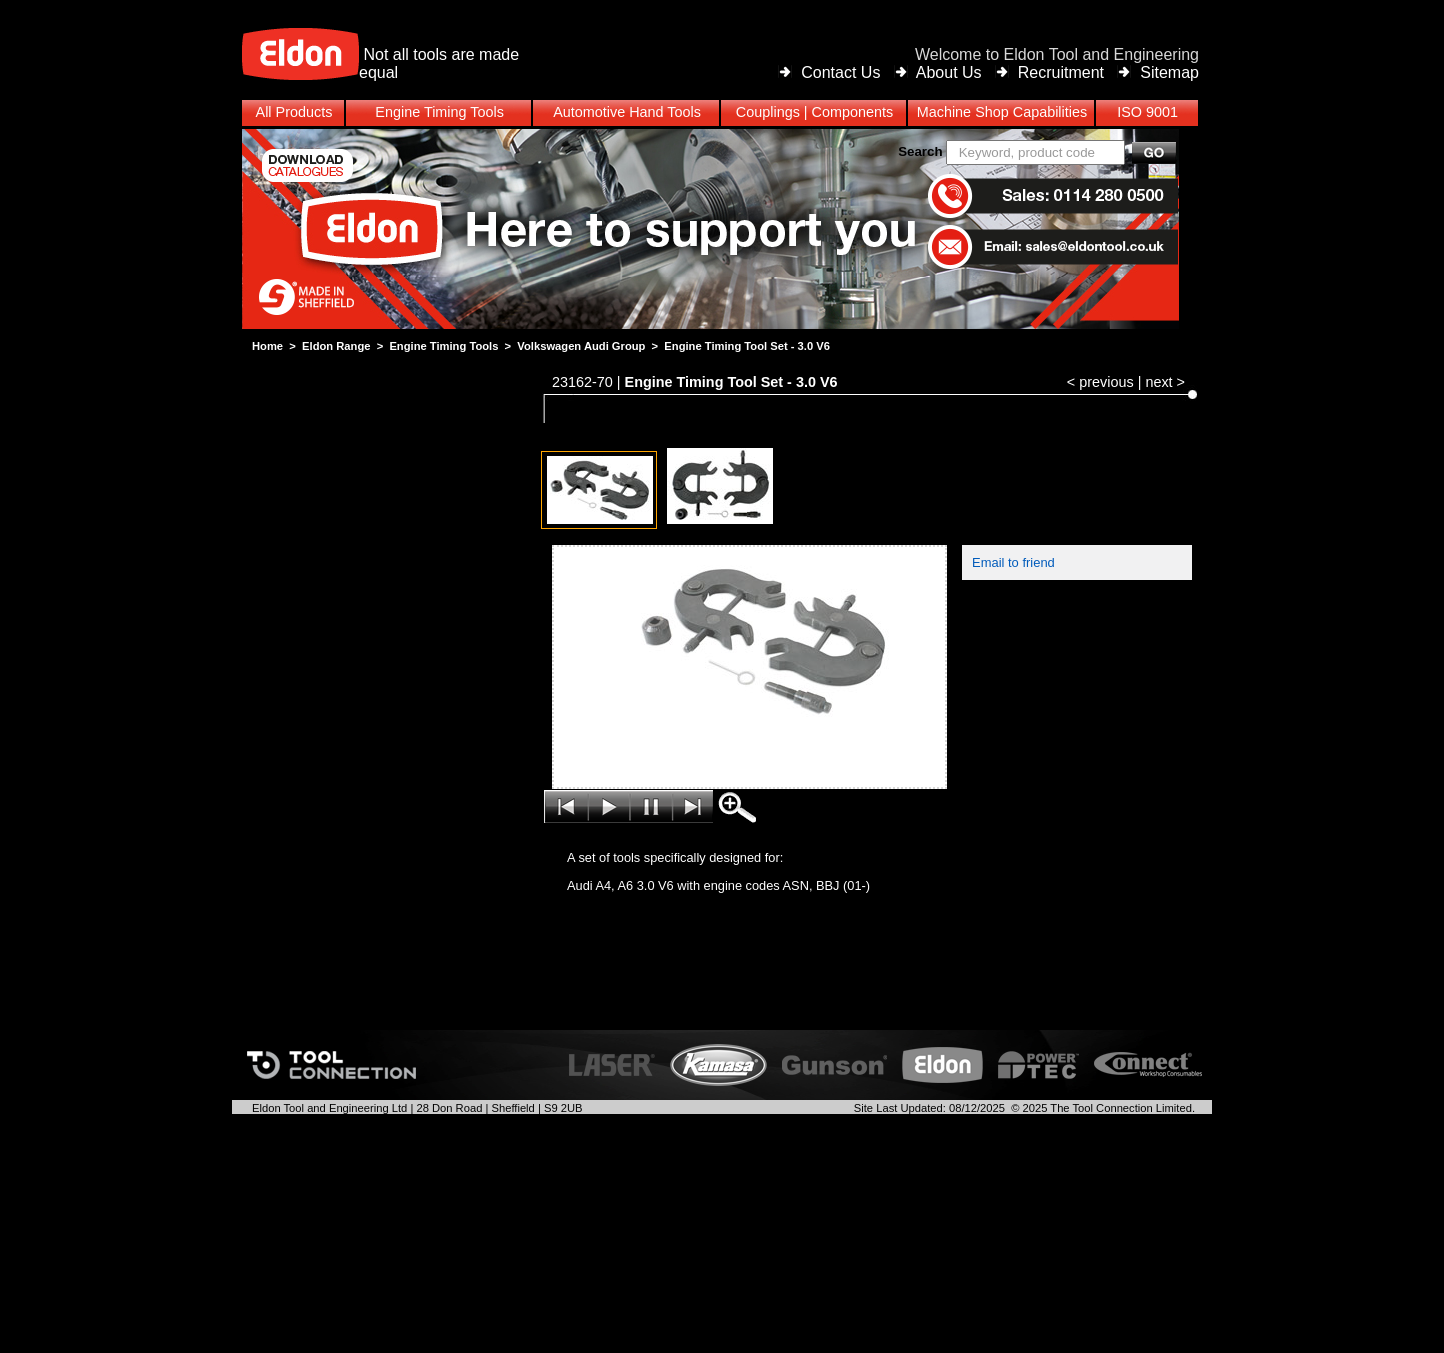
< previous (1100, 382)
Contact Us (840, 72)
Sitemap (1169, 72)
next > (1165, 382)
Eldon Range (336, 346)
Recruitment (1061, 72)
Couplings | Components (814, 112)
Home (267, 346)
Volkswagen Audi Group (581, 346)
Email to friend (1013, 562)
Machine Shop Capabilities (1002, 112)
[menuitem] (721, 113)
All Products (294, 112)
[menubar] (721, 113)
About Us (949, 72)
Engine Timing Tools (443, 346)
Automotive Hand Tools (627, 112)
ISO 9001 (1147, 112)
